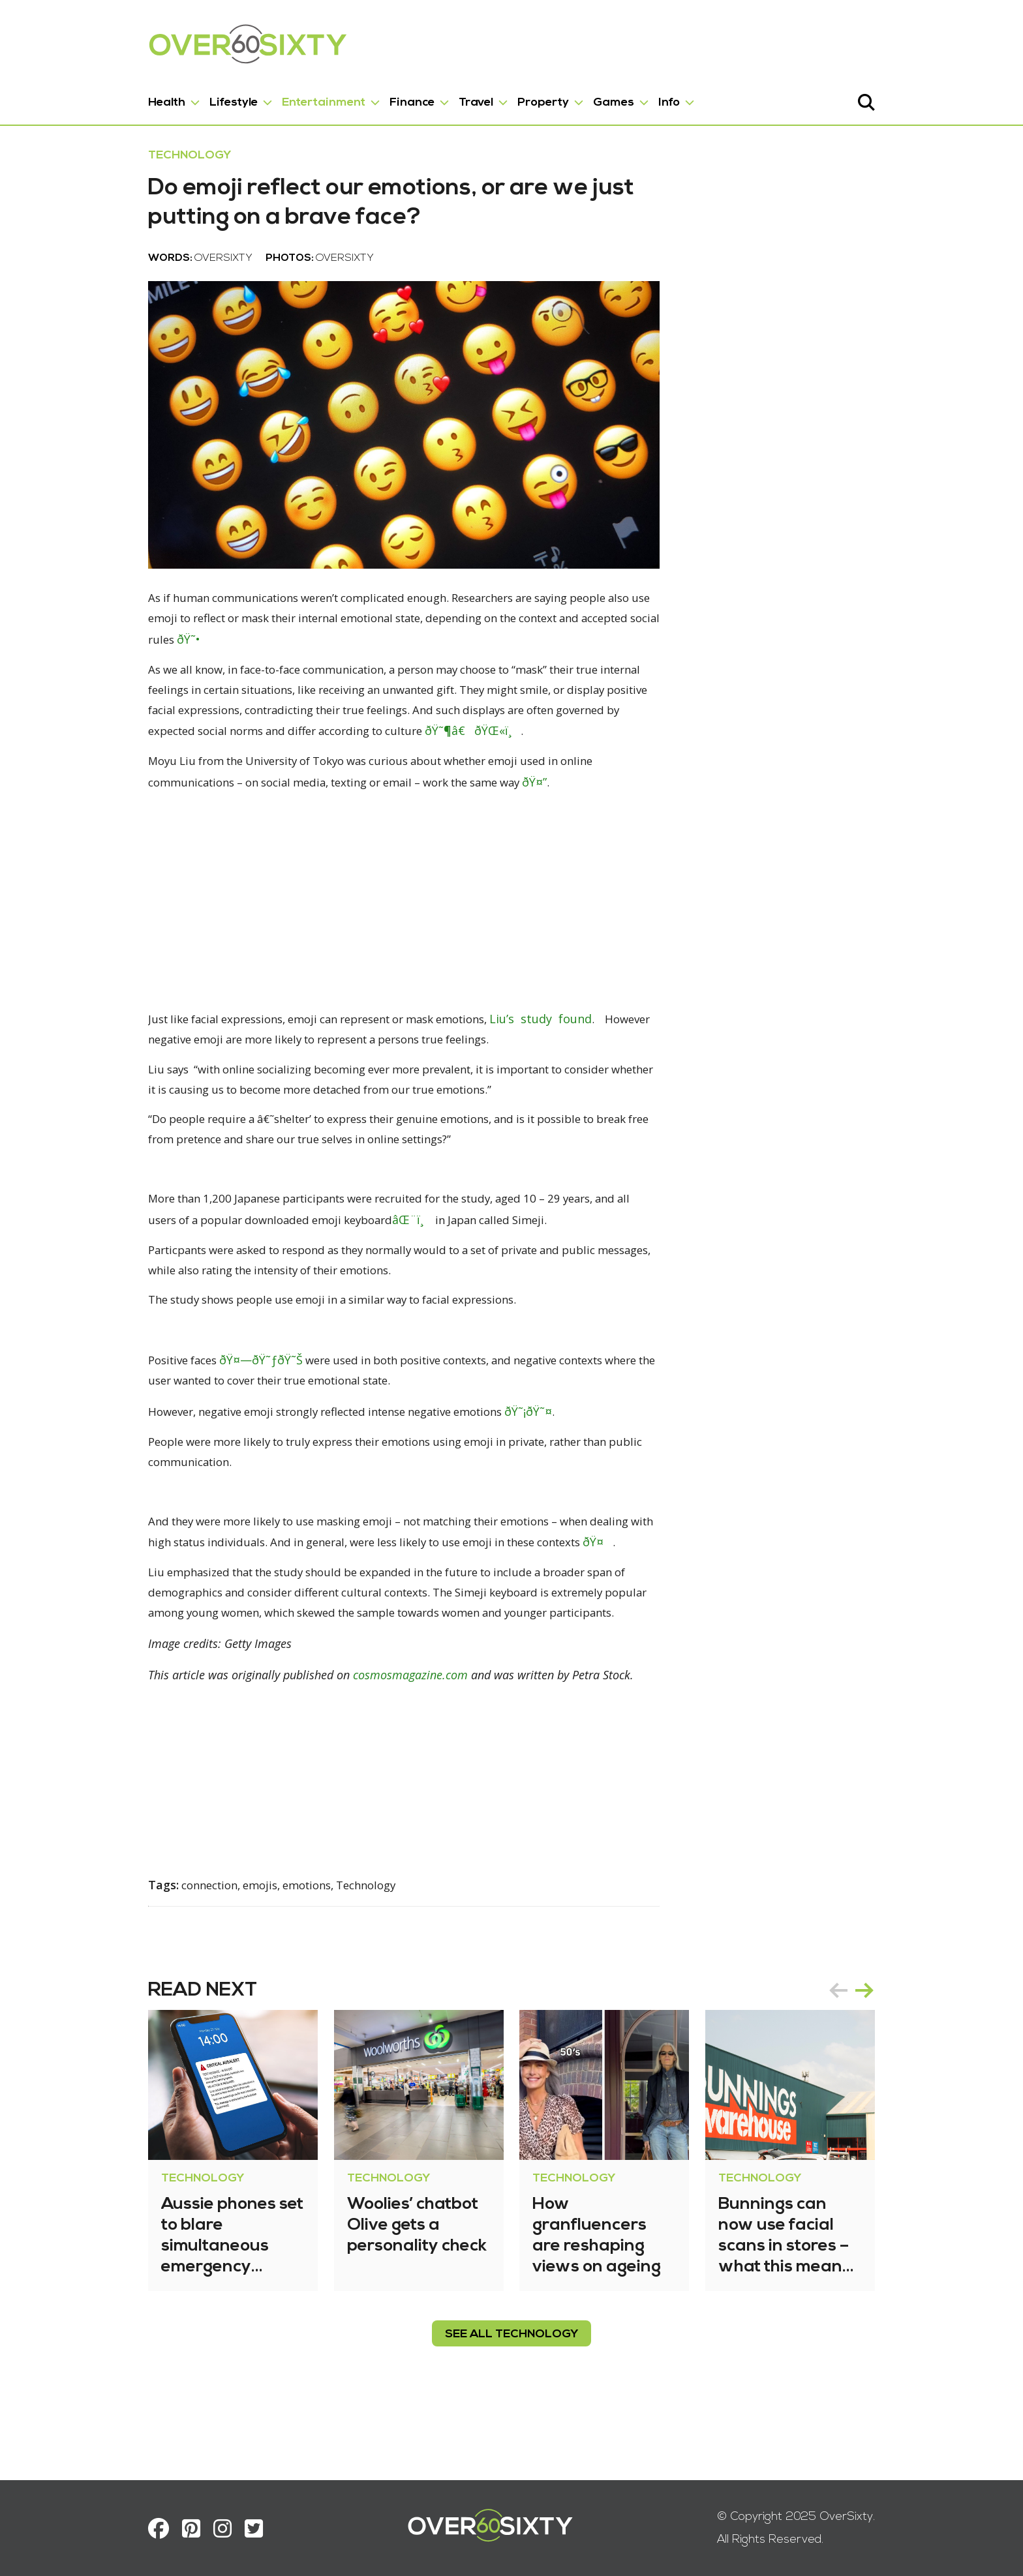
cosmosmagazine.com (356, 1736)
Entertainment (269, 97)
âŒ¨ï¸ (321, 1276)
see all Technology (511, 2394)
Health (112, 97)
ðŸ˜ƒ (219, 1418)
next (918, 2050)
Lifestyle (179, 97)
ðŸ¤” (397, 835)
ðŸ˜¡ (503, 1470)
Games (559, 97)
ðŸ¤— (190, 1418)
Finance (357, 97)
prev (892, 2050)
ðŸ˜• (664, 690)
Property (489, 97)
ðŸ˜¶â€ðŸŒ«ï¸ (260, 784)
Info (615, 97)
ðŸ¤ (562, 1602)
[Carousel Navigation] (905, 2050)
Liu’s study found (525, 1071)
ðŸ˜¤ (527, 1470)
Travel (422, 97)
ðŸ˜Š (245, 1418)
